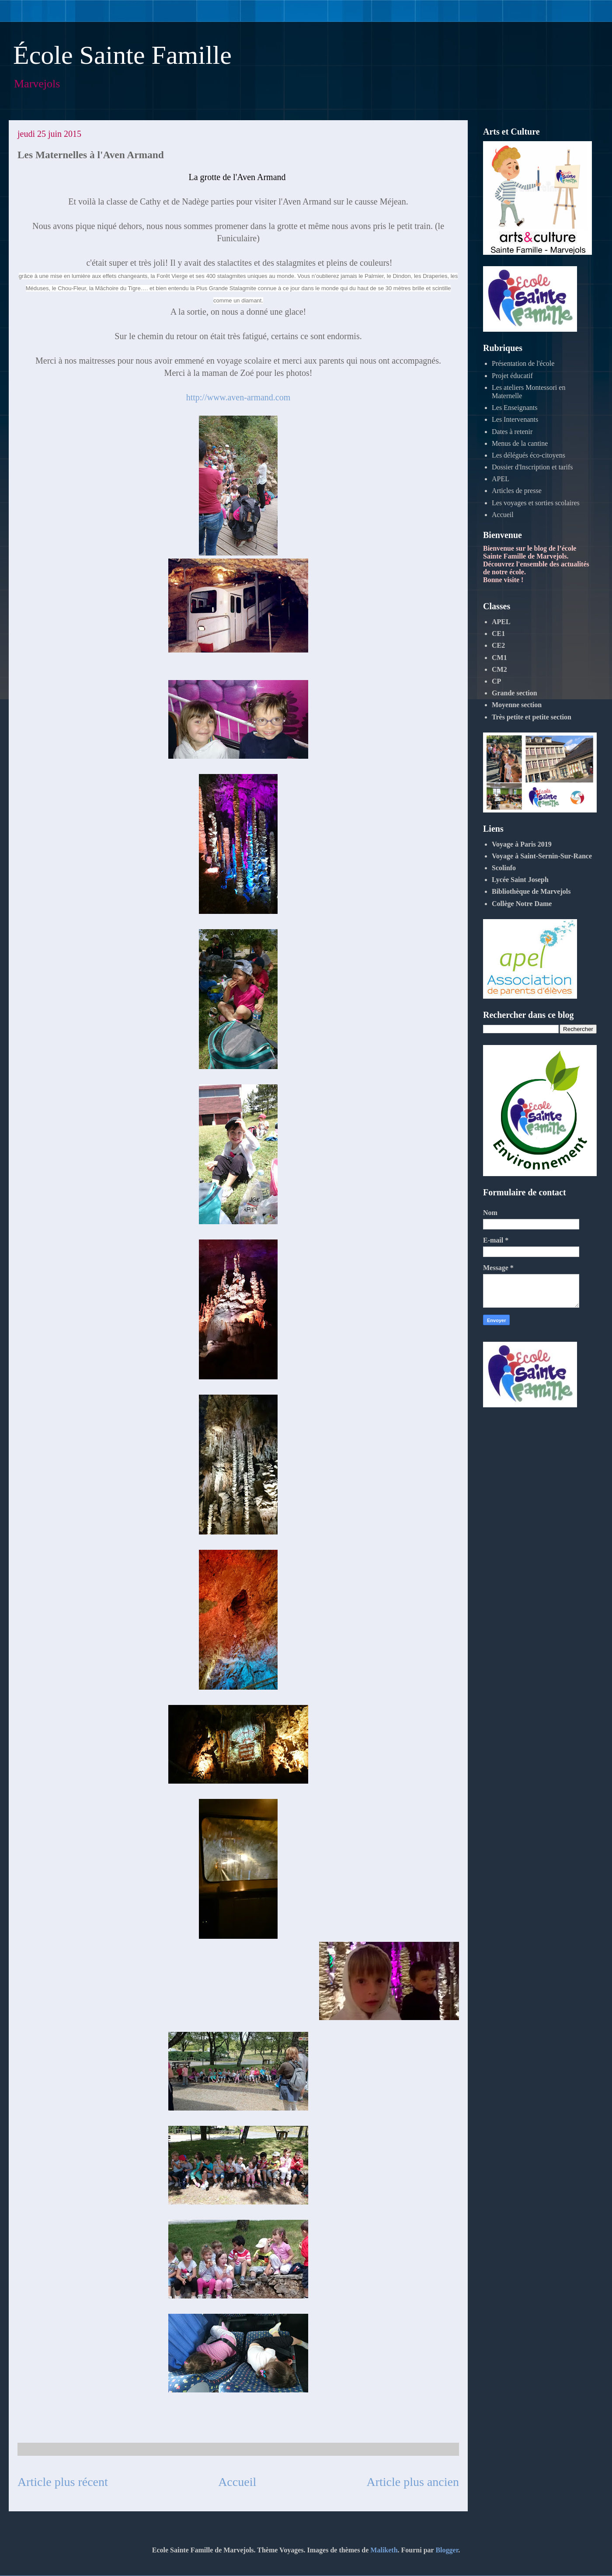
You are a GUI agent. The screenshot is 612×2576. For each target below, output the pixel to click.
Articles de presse (517, 490)
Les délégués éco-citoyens (528, 455)
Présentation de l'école (523, 363)
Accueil (237, 2482)
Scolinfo (504, 867)
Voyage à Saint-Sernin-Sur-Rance (542, 856)
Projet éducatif (512, 375)
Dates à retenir (512, 431)
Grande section (514, 693)
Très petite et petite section (531, 717)
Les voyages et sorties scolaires (536, 503)
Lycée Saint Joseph (520, 879)
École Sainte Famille (122, 55)
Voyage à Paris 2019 (522, 844)
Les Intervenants (515, 419)
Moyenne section (517, 704)
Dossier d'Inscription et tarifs (532, 467)
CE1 (498, 633)
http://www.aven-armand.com (238, 397)
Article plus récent (62, 2482)
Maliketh (383, 2550)
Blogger (446, 2550)
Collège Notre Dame (522, 903)
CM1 (499, 657)
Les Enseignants (514, 407)
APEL (500, 479)
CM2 (499, 669)
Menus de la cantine (520, 443)
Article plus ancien (413, 2482)
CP (496, 681)
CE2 (498, 645)
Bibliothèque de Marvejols (531, 891)
